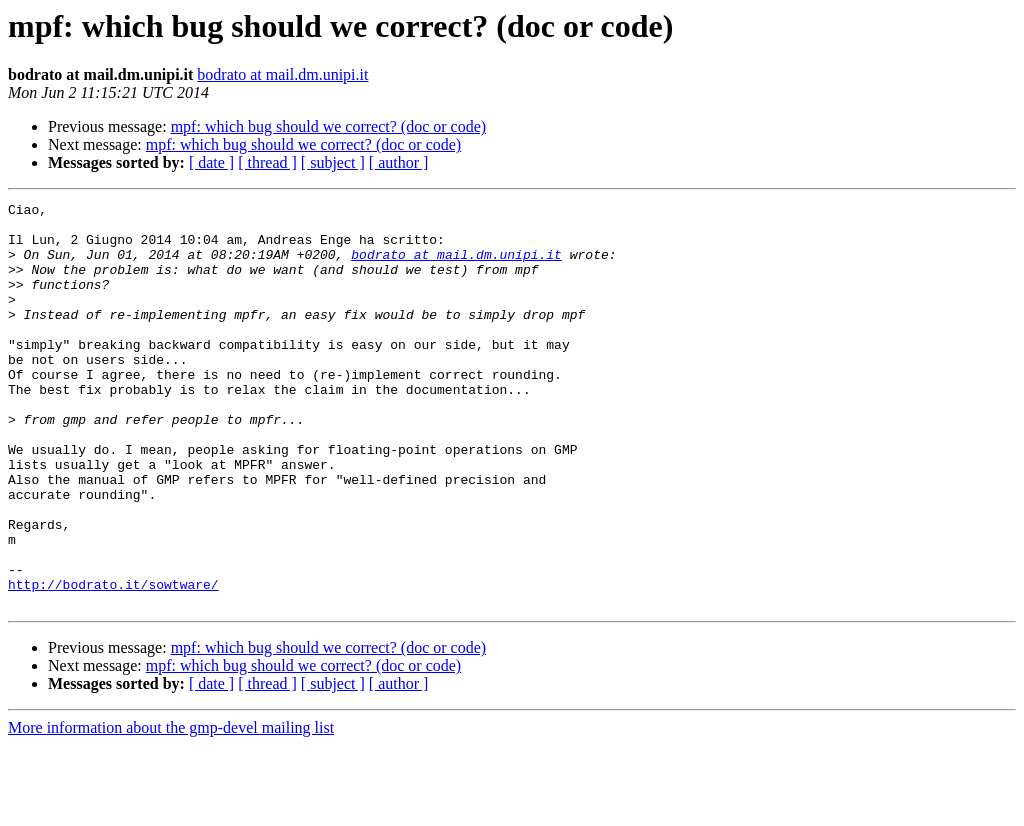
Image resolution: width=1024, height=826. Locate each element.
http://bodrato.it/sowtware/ (113, 662)
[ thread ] (267, 162)
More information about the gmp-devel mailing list (171, 808)
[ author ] (399, 162)
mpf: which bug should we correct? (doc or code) (328, 126)
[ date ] (211, 162)
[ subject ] (333, 162)
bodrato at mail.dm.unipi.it (282, 74)
